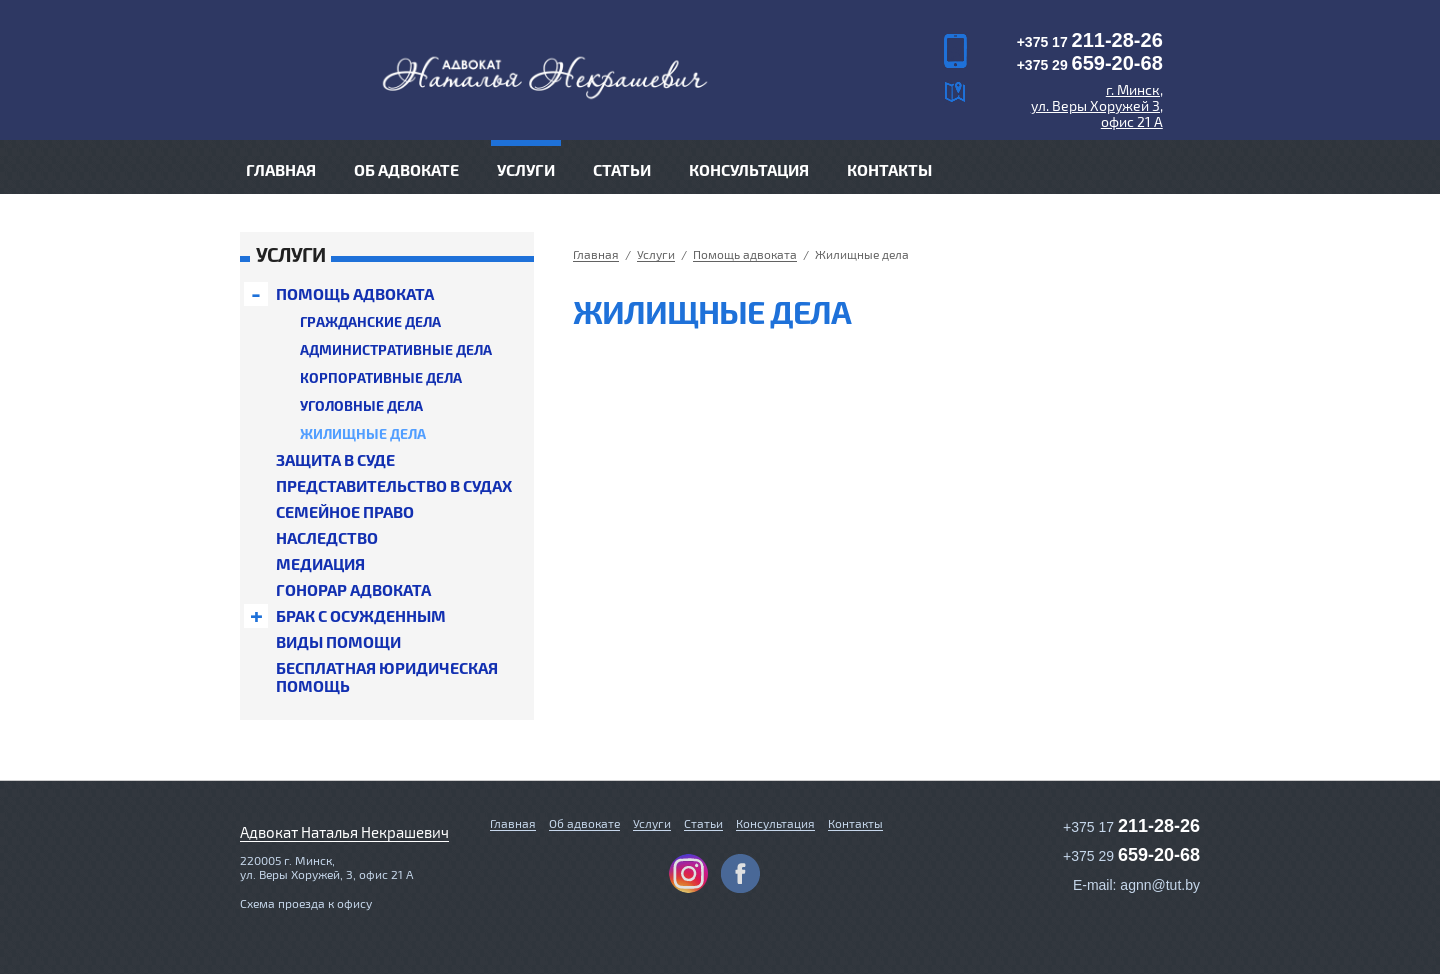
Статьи (622, 169)
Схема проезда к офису (306, 903)
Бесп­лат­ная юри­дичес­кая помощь (387, 677)
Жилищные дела (363, 433)
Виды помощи (338, 642)
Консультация (749, 169)
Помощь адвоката (355, 294)
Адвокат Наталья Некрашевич (344, 832)
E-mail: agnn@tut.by (1136, 885)
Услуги (652, 823)
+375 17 (1090, 42)
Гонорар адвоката (353, 590)
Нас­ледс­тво (327, 538)
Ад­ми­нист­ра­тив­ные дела (396, 349)
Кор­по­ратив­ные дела (381, 377)
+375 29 (1090, 65)
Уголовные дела (361, 405)
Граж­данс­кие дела (370, 321)
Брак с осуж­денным (361, 616)
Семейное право (345, 512)
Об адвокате (406, 169)
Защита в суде (335, 460)
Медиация (320, 564)
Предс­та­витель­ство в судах (394, 486)
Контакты (889, 169)
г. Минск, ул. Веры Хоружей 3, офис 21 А (1097, 105)
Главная (281, 169)
